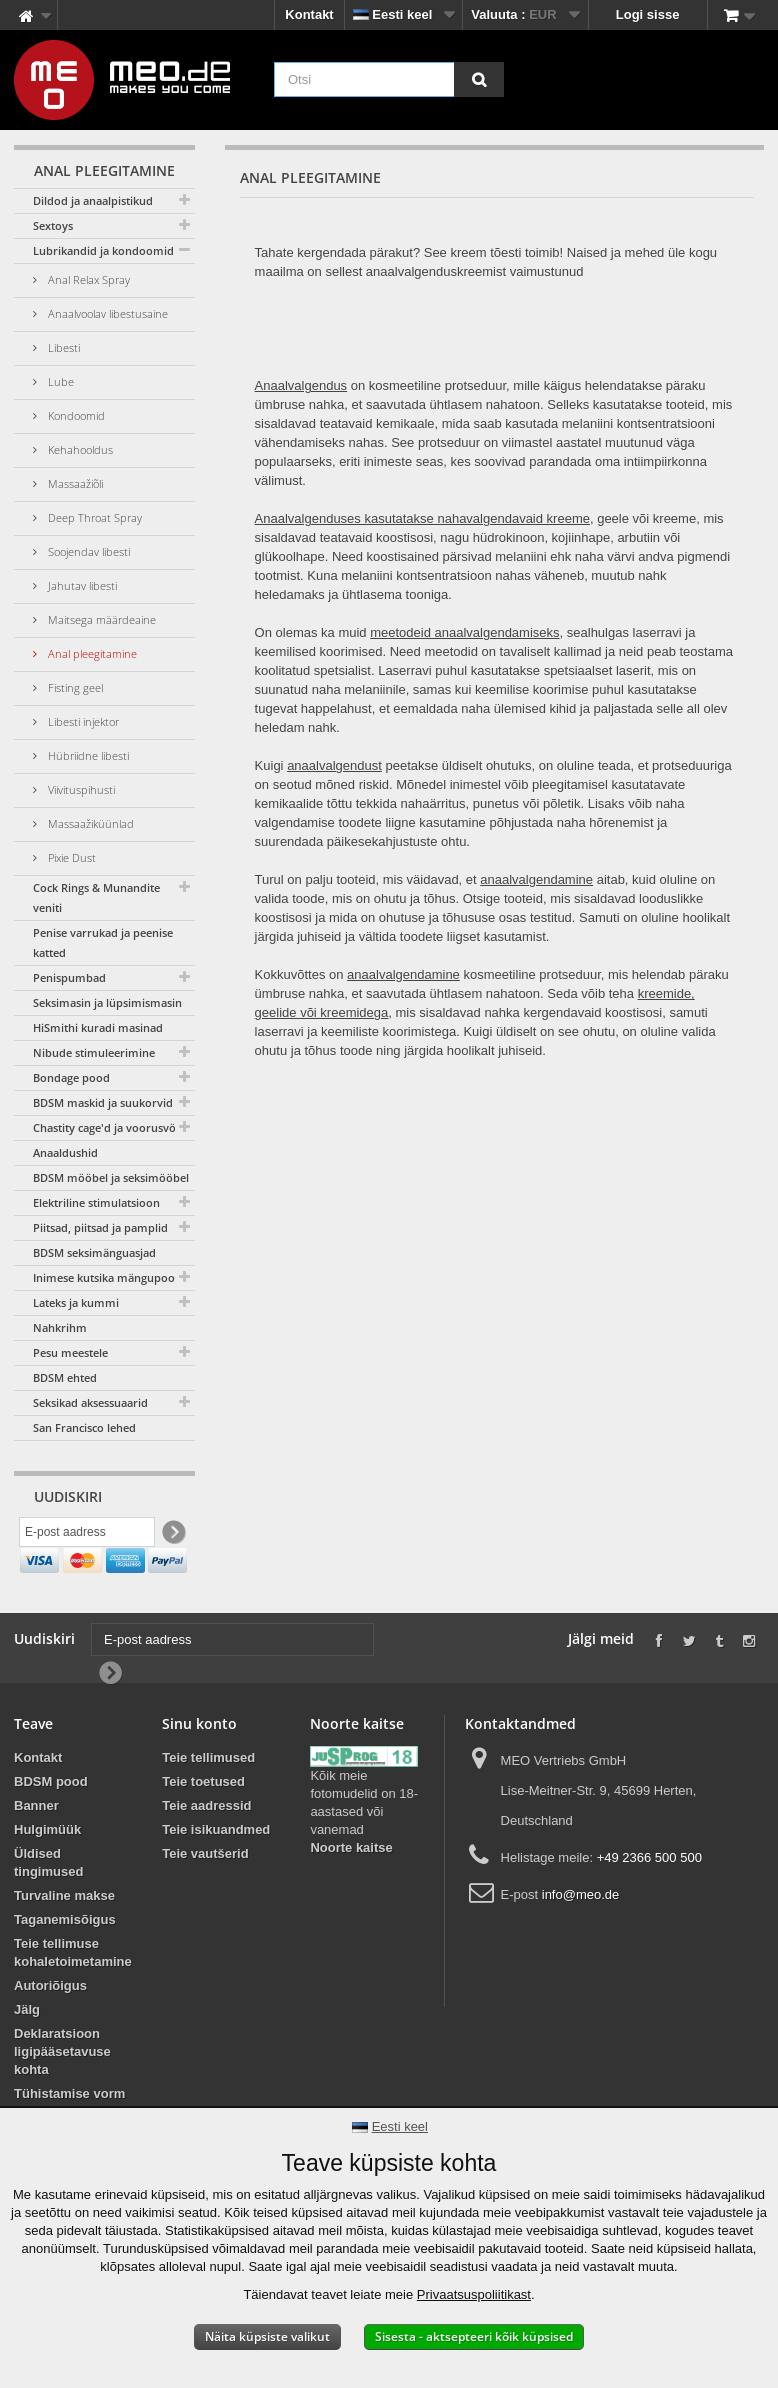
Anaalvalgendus (301, 385)
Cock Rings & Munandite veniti (96, 897)
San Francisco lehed (84, 1427)
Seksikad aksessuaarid (90, 1402)
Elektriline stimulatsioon (96, 1202)
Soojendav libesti (87, 551)
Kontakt (309, 14)
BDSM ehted (65, 1377)
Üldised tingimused (48, 1906)
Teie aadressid (206, 1849)
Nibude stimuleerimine (94, 1052)
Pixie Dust (70, 857)
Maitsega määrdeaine (100, 619)
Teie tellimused (208, 1801)
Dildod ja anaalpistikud (93, 200)
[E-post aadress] (87, 1535)
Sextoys (53, 225)
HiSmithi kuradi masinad (98, 1027)
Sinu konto (199, 1767)
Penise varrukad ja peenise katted (103, 942)
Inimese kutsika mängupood (107, 1277)
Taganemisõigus (65, 1963)
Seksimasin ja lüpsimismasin (107, 1002)
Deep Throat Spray (93, 517)
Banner (36, 1849)
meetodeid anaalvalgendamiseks (464, 632)
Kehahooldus (79, 449)
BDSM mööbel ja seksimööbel (111, 1177)
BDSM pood (51, 1825)
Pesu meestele (70, 1352)
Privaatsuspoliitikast (474, 2294)
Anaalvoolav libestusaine (106, 313)
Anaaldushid (65, 1152)
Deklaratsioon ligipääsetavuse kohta (62, 2095)
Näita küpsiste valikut (267, 2336)
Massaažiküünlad (89, 823)
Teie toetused (203, 1825)
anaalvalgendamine (536, 879)
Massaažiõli (74, 483)
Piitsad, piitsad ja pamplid (100, 1227)
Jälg (27, 2053)
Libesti (62, 347)
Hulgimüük (47, 1873)
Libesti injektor (82, 721)
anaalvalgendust (334, 765)
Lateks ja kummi (76, 1302)
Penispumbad (69, 977)
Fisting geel (74, 687)
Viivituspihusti (80, 789)
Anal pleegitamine (91, 653)
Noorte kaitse (351, 1892)
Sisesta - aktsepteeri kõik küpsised (474, 2336)
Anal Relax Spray (87, 279)
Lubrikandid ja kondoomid (103, 250)
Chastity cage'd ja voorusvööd (111, 1127)
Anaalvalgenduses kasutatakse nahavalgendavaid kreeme (422, 518)
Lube (59, 381)
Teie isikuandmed (216, 1873)
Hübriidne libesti (87, 755)
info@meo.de (581, 1938)
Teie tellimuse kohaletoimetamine (73, 1996)
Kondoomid (75, 415)
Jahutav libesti (81, 585)
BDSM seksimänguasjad (94, 1252)
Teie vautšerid (205, 1897)
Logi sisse (648, 14)
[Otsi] (479, 79)
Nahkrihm (60, 1327)
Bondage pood (71, 1077)
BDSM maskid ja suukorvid (103, 1102)
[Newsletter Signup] (172, 1535)
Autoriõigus (50, 2029)
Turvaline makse (64, 1939)
